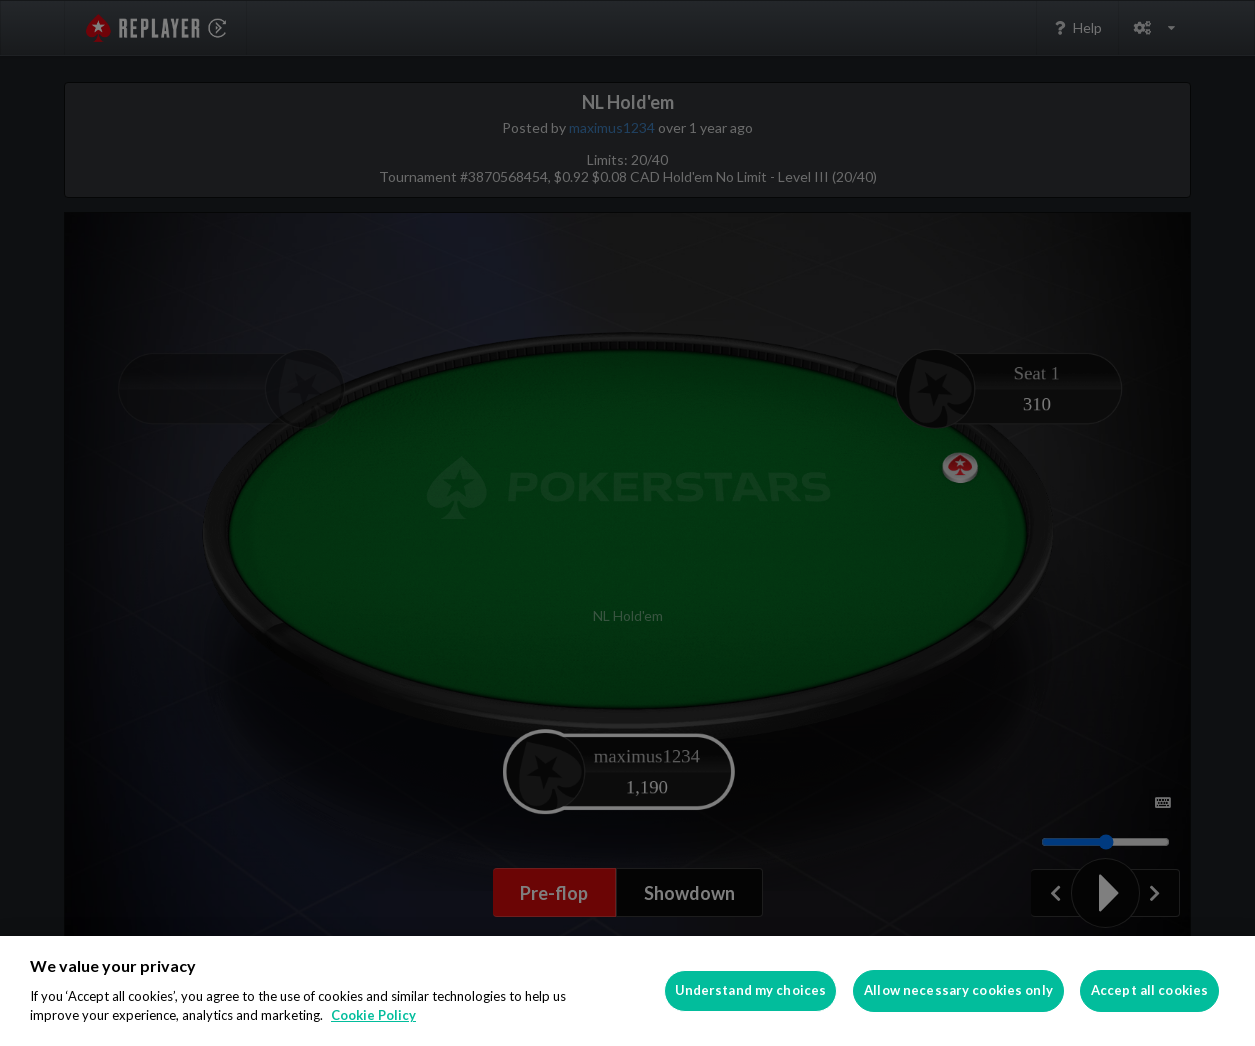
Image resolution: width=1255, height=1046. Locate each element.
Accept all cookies (1149, 990)
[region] (627, 991)
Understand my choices (751, 990)
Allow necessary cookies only (958, 990)
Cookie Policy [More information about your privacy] (373, 1015)
